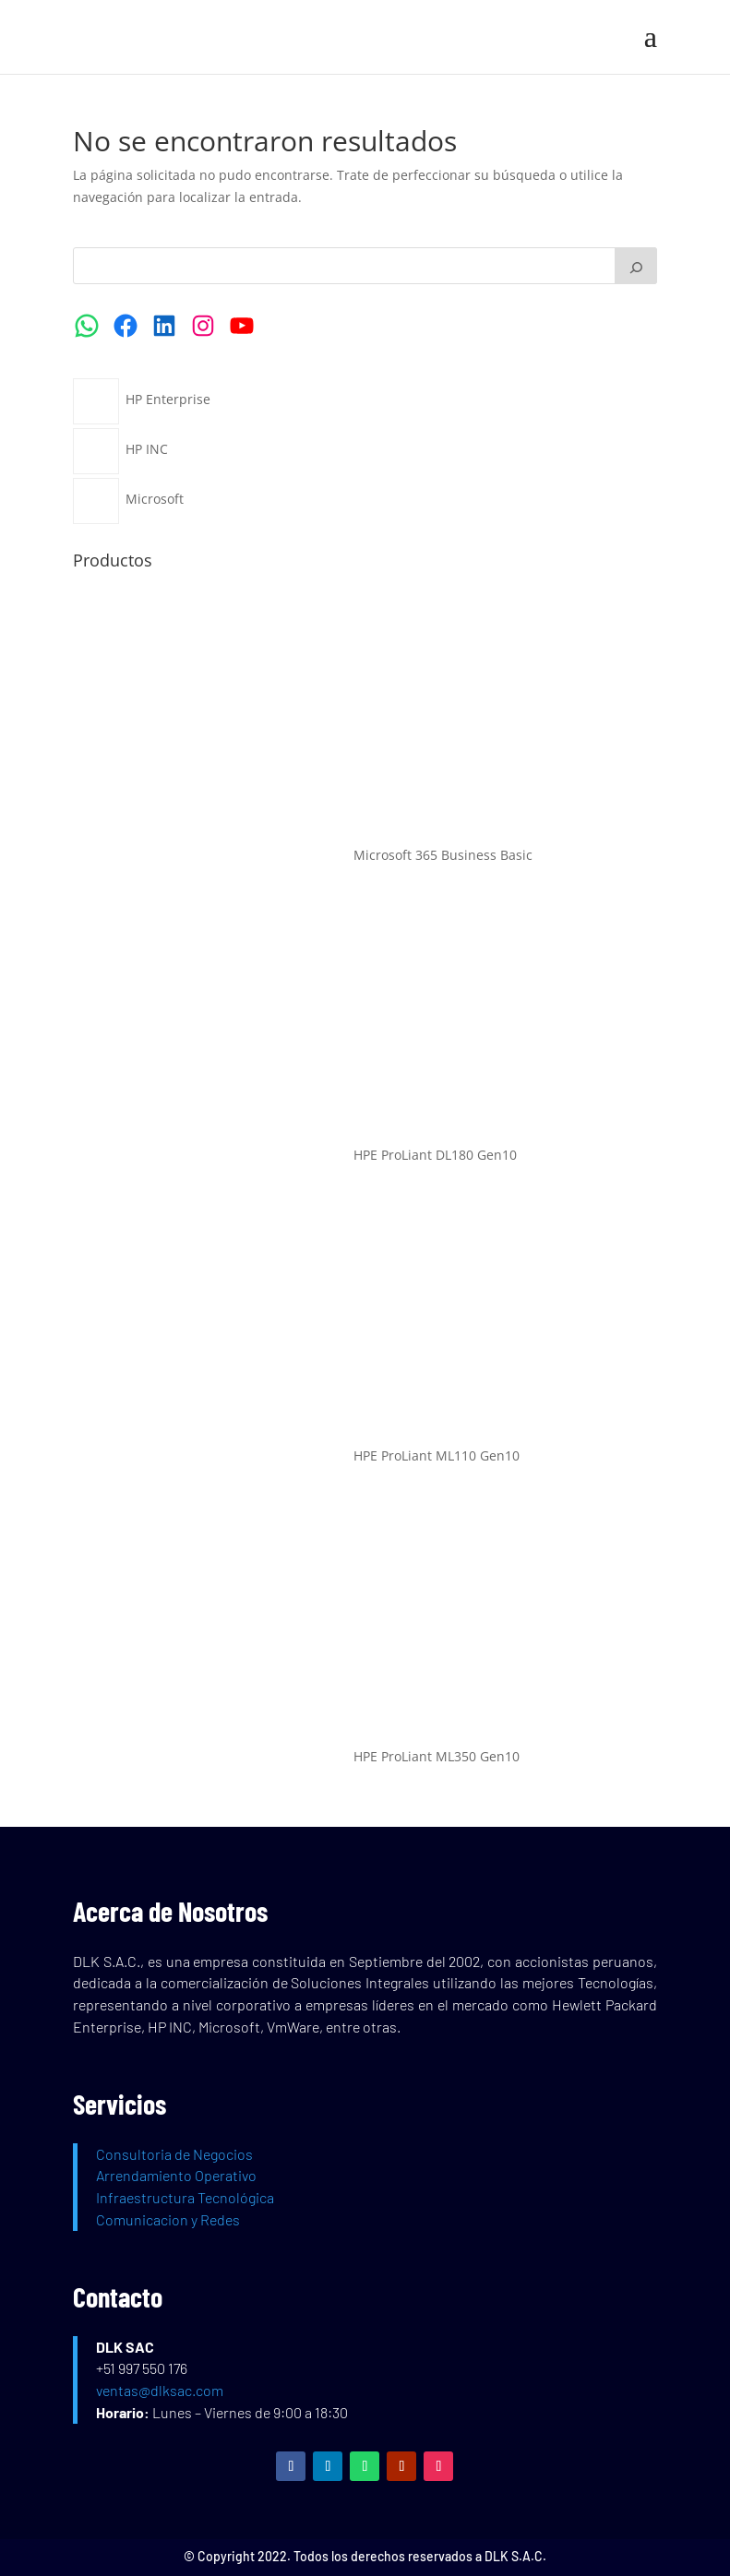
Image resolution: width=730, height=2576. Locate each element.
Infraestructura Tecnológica (185, 2197)
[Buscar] (636, 265)
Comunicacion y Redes (168, 2219)
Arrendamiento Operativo (176, 2175)
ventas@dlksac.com (159, 2390)
